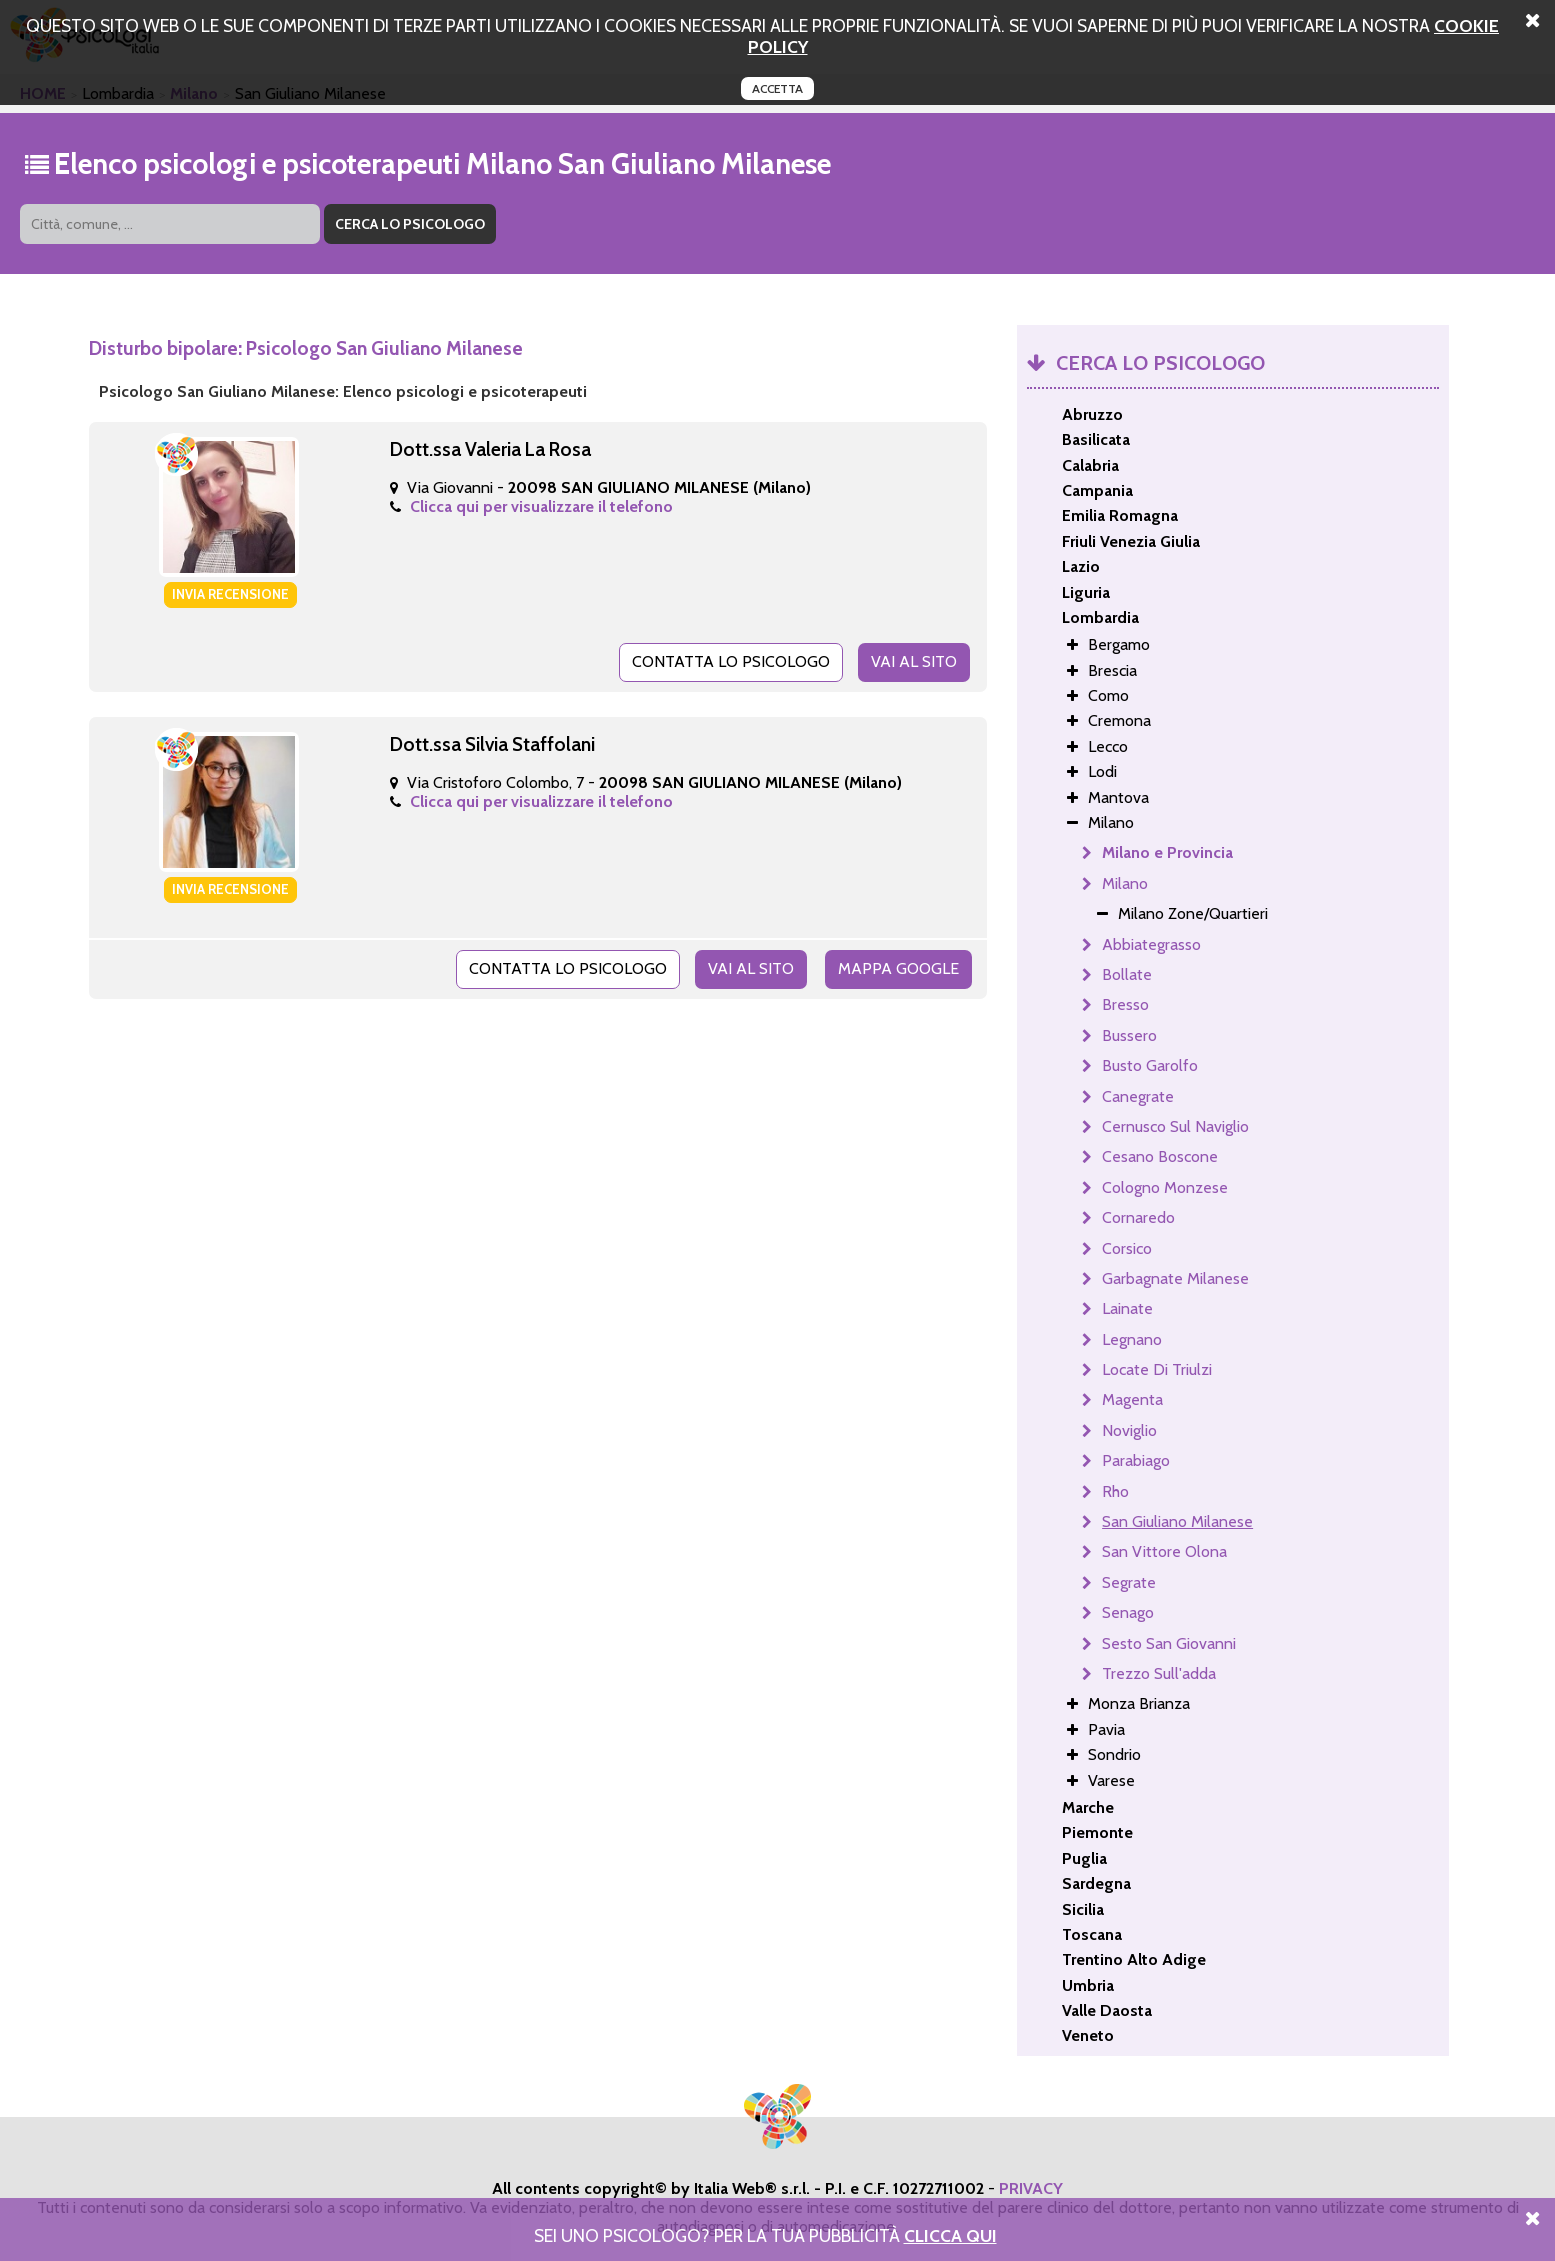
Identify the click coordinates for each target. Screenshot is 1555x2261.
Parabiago (1136, 1460)
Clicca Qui (950, 2235)
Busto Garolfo (1150, 1065)
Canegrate (1138, 1096)
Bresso (1125, 1004)
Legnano (1132, 1339)
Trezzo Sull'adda (1159, 1673)
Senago (1128, 1612)
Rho (1115, 1491)
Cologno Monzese (1165, 1187)
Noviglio (1129, 1430)
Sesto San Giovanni (1169, 1643)
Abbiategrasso (1151, 944)
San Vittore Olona (1164, 1551)
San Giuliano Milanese (1177, 1521)
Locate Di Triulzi (1157, 1369)
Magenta (1132, 1399)
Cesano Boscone (1160, 1156)
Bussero (1129, 1035)
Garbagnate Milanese (1175, 1278)
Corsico (1127, 1248)
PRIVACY (1031, 2188)
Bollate (1127, 974)
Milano (1125, 883)
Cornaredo (1138, 1217)
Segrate (1129, 1582)
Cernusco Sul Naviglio (1175, 1126)
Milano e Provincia (1167, 852)
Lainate (1127, 1308)
